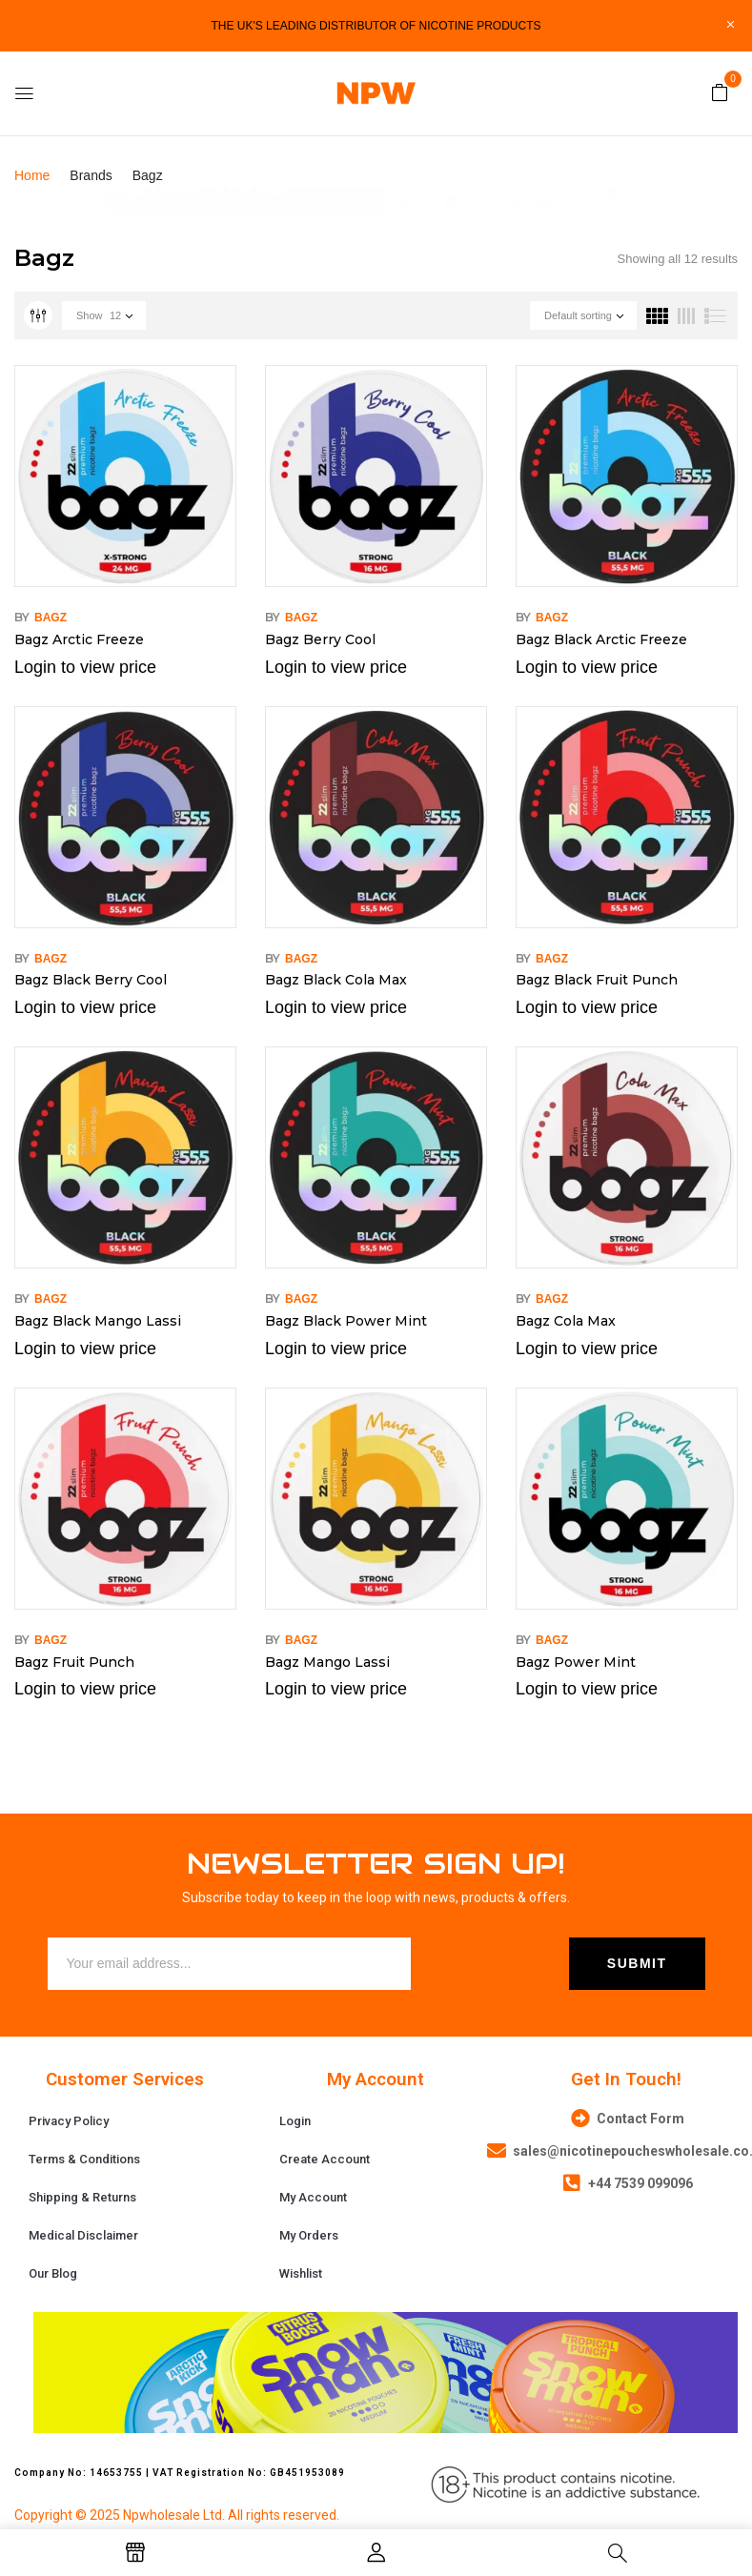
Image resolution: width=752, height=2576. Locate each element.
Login (295, 2121)
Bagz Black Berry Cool (90, 979)
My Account (313, 2197)
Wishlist (300, 2273)
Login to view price (85, 667)
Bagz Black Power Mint (346, 1320)
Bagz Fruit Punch (74, 1662)
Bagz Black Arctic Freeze (601, 639)
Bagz (50, 617)
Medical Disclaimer (83, 2235)
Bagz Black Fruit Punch (597, 979)
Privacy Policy (69, 2121)
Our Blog (53, 2273)
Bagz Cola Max (566, 1320)
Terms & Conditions (84, 2159)
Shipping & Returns (82, 2197)
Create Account (324, 2159)
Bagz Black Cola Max (336, 979)
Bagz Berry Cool (320, 639)
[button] (719, 91)
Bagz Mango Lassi (327, 1662)
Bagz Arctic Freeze (79, 639)
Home (32, 175)
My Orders (308, 2235)
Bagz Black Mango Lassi (97, 1320)
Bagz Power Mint (576, 1662)
